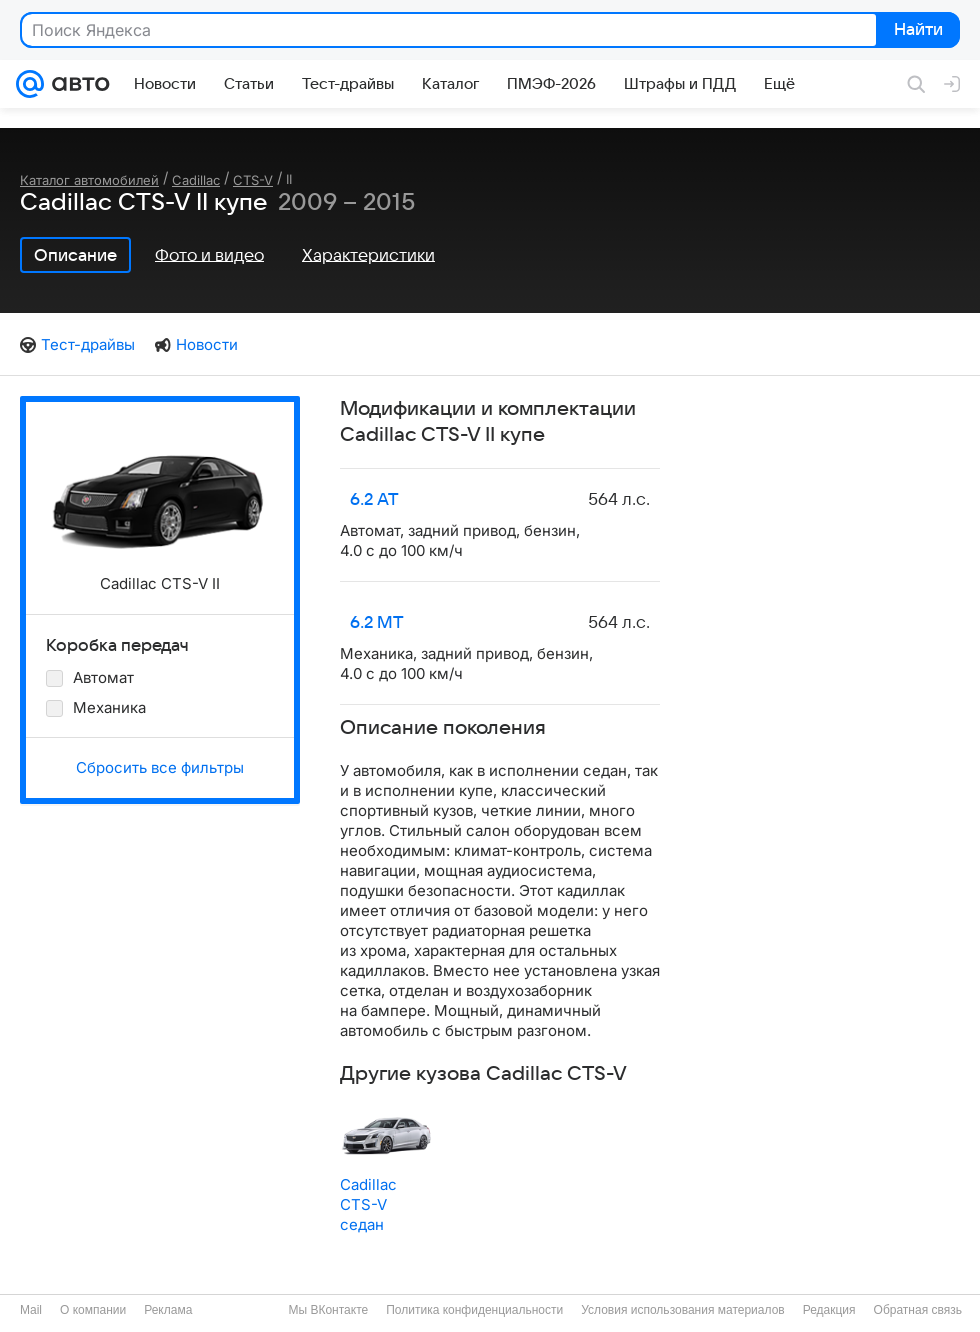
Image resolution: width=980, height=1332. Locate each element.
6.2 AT (374, 500)
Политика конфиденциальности (474, 1310)
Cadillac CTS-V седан (368, 1204)
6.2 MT (377, 623)
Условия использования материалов (682, 1310)
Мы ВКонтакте (328, 1310)
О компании (93, 1310)
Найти (916, 31)
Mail (31, 1310)
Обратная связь (918, 1310)
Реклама (168, 1310)
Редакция (829, 1310)
